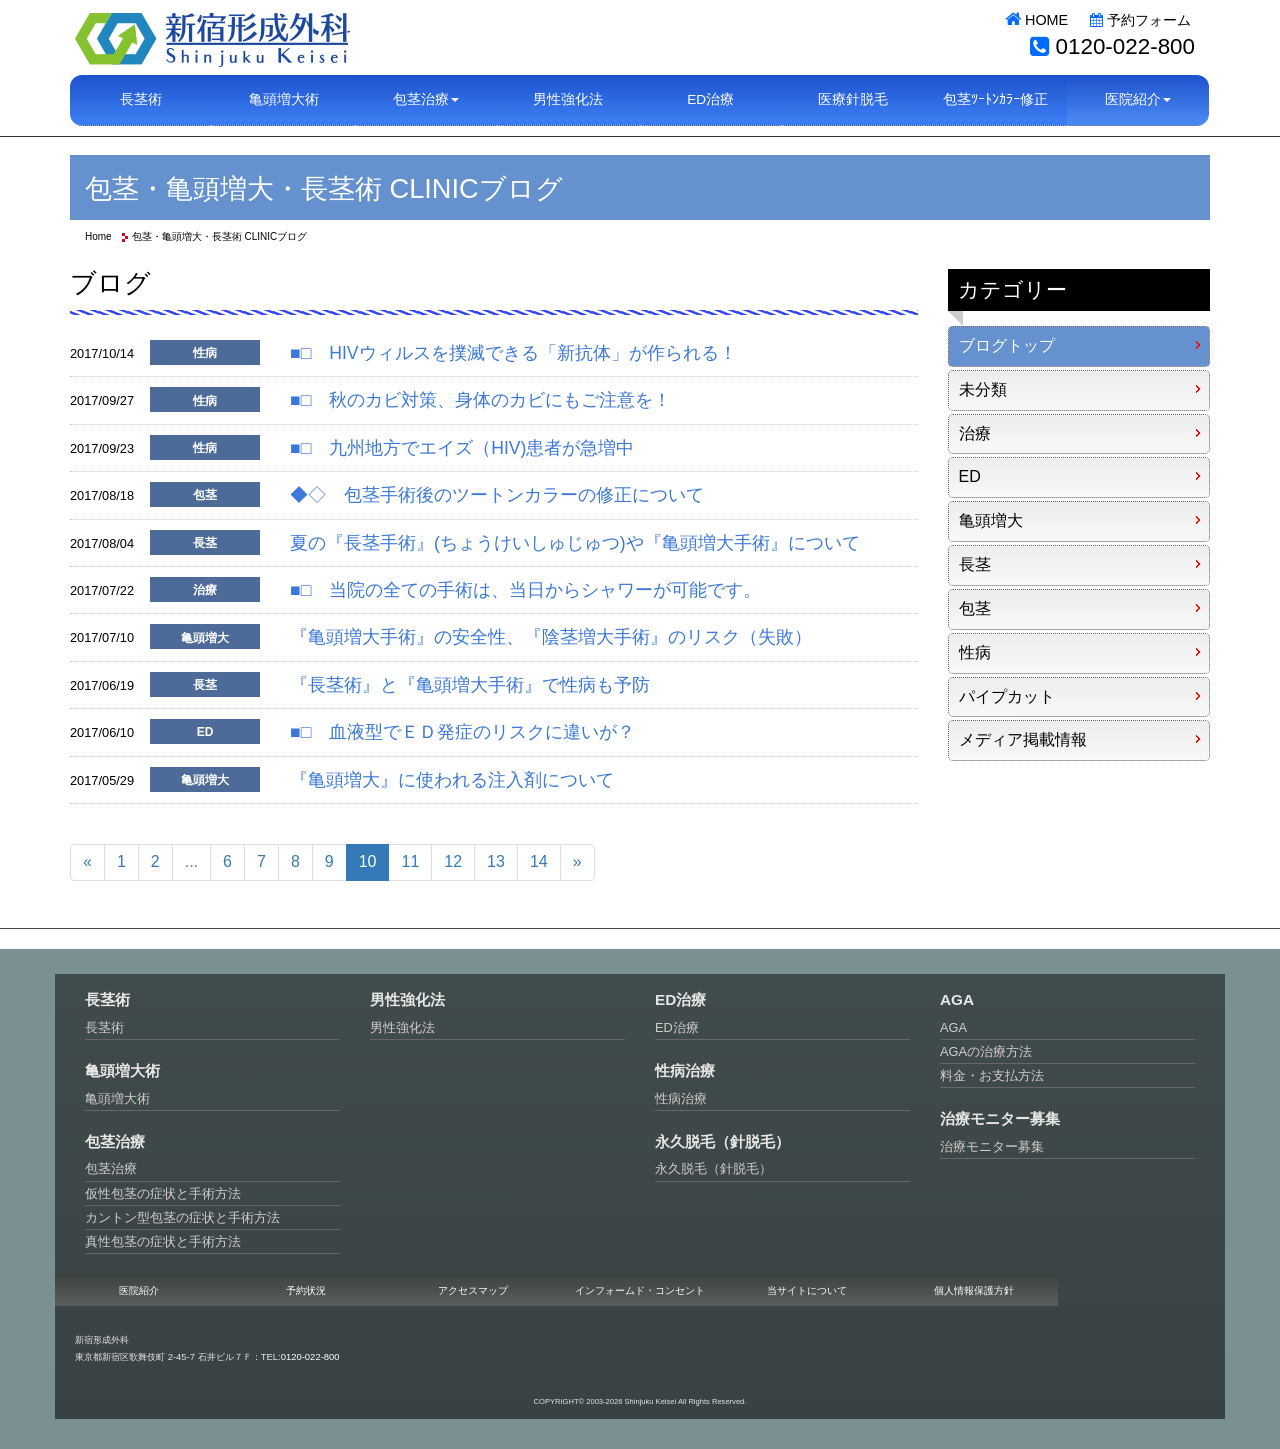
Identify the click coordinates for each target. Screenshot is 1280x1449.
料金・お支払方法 (992, 1075)
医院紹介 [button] (1138, 99)
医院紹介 (139, 1290)
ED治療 (710, 99)
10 (368, 861)
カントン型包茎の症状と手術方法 (182, 1217)
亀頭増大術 (284, 99)
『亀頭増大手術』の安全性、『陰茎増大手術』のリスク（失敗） (551, 637)
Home (98, 236)
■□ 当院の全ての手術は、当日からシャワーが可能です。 (525, 590)
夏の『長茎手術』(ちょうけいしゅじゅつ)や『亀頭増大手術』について (575, 543)
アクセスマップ (473, 1290)
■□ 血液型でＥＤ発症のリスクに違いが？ (462, 732)
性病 (975, 652)
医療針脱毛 (853, 99)
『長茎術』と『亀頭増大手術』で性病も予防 (470, 685)
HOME (1036, 20)
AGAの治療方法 (986, 1051)
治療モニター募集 (992, 1146)
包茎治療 (111, 1168)
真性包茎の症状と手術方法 (163, 1241)
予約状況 (306, 1290)
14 (539, 861)
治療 (975, 433)
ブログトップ (1007, 345)
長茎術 (141, 99)
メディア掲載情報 (1023, 739)
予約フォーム (1140, 20)
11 (410, 861)
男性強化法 (568, 99)
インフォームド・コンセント (640, 1290)
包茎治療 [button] (426, 99)
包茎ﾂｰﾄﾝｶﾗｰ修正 (995, 99)
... (191, 861)
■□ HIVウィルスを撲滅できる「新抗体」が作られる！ (513, 353)
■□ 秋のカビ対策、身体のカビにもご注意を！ (480, 400)
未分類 (983, 389)
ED (970, 476)
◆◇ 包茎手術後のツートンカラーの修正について (497, 495)
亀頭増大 (991, 520)
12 (453, 861)
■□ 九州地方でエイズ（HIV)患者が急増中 (462, 448)
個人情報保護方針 (974, 1290)
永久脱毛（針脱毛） (713, 1168)
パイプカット (1007, 696)
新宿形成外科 (212, 37)
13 (496, 861)
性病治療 (681, 1098)
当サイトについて (807, 1290)
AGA (953, 1027)
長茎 (975, 564)
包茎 (975, 608)
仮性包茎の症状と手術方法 (163, 1193)
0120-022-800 (1125, 46)
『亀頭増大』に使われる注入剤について (452, 780)
